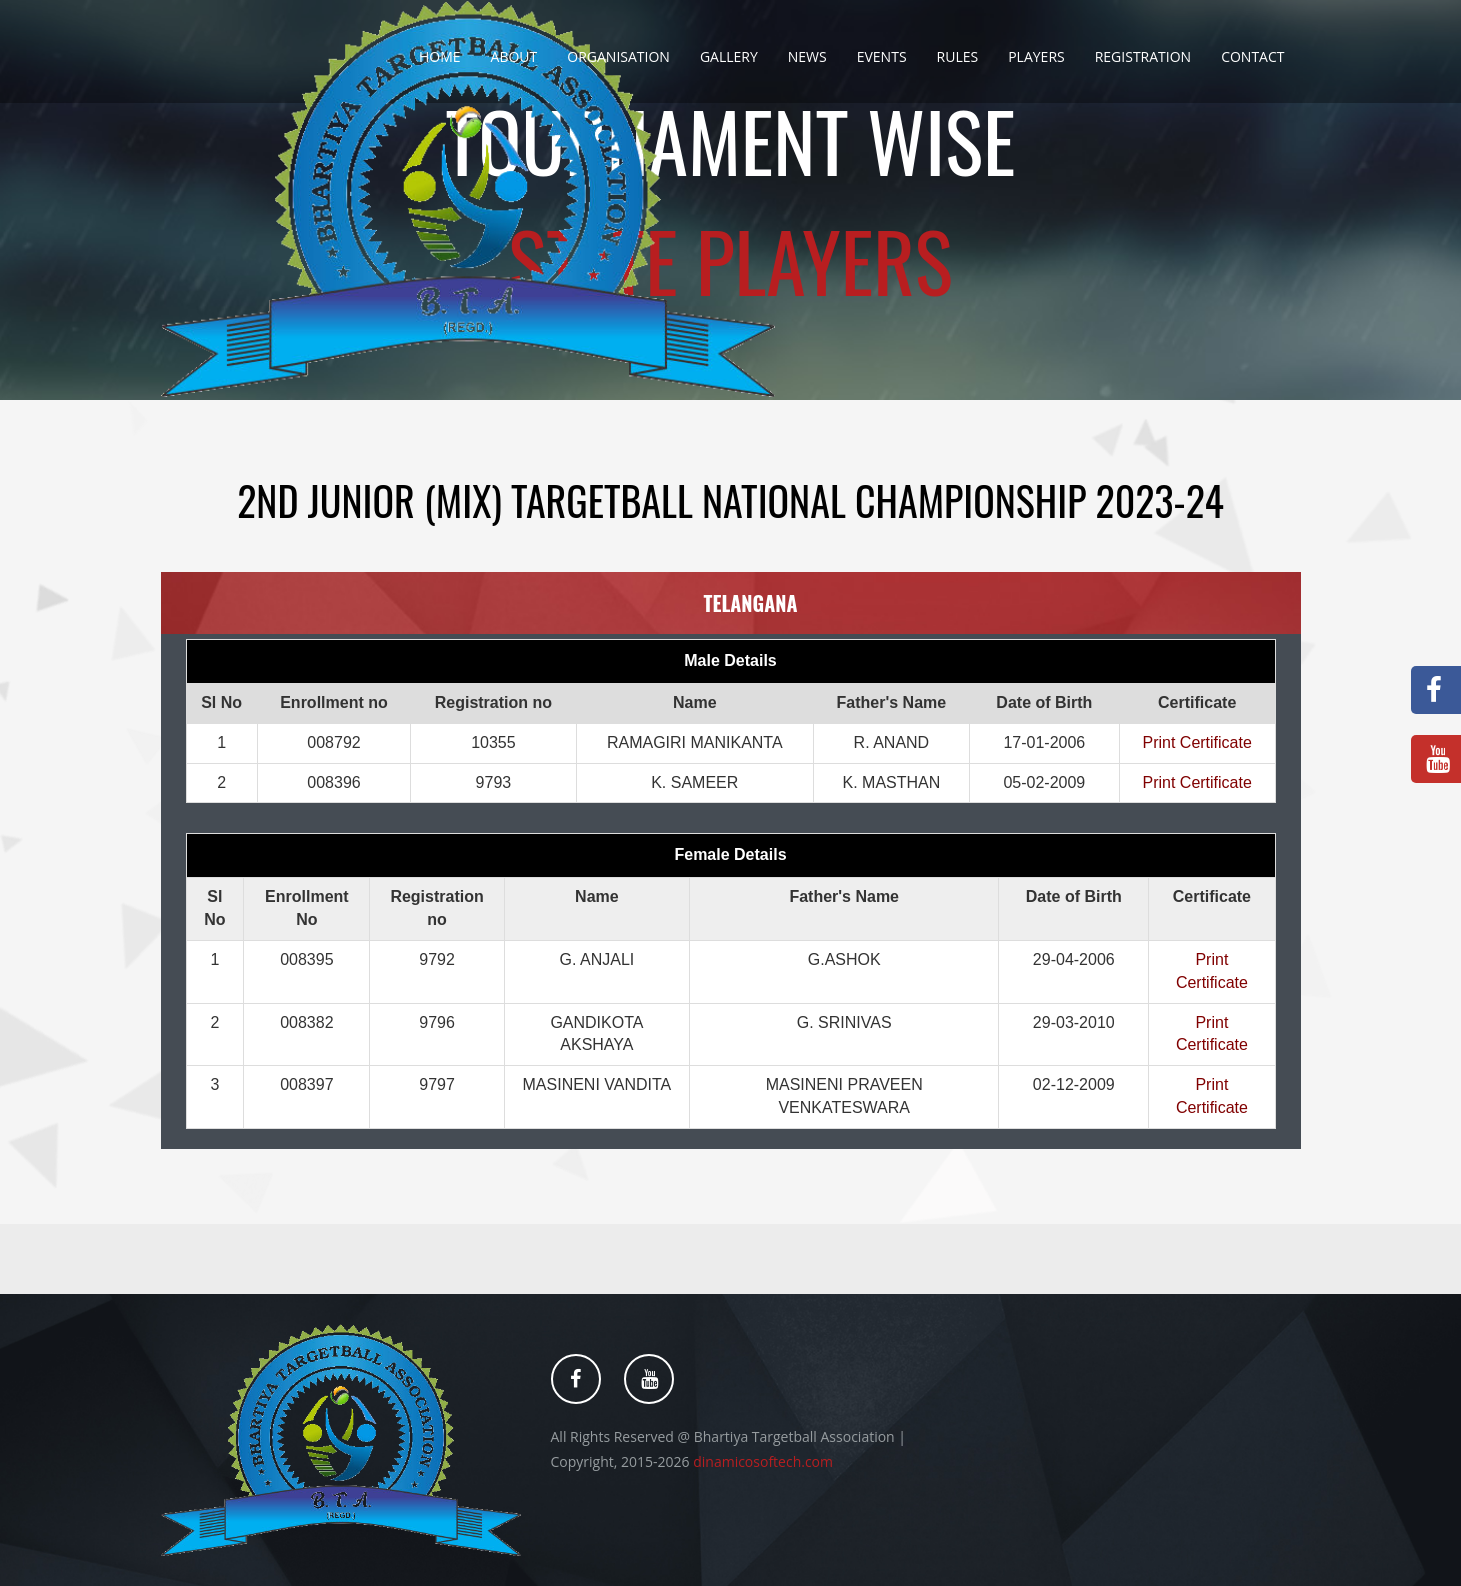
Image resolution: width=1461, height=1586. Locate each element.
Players (1036, 56)
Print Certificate (1196, 742)
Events (882, 56)
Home (440, 56)
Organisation (618, 56)
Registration (1143, 56)
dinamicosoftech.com (763, 1461)
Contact (1252, 56)
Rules (958, 56)
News (807, 56)
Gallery (729, 56)
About (514, 56)
